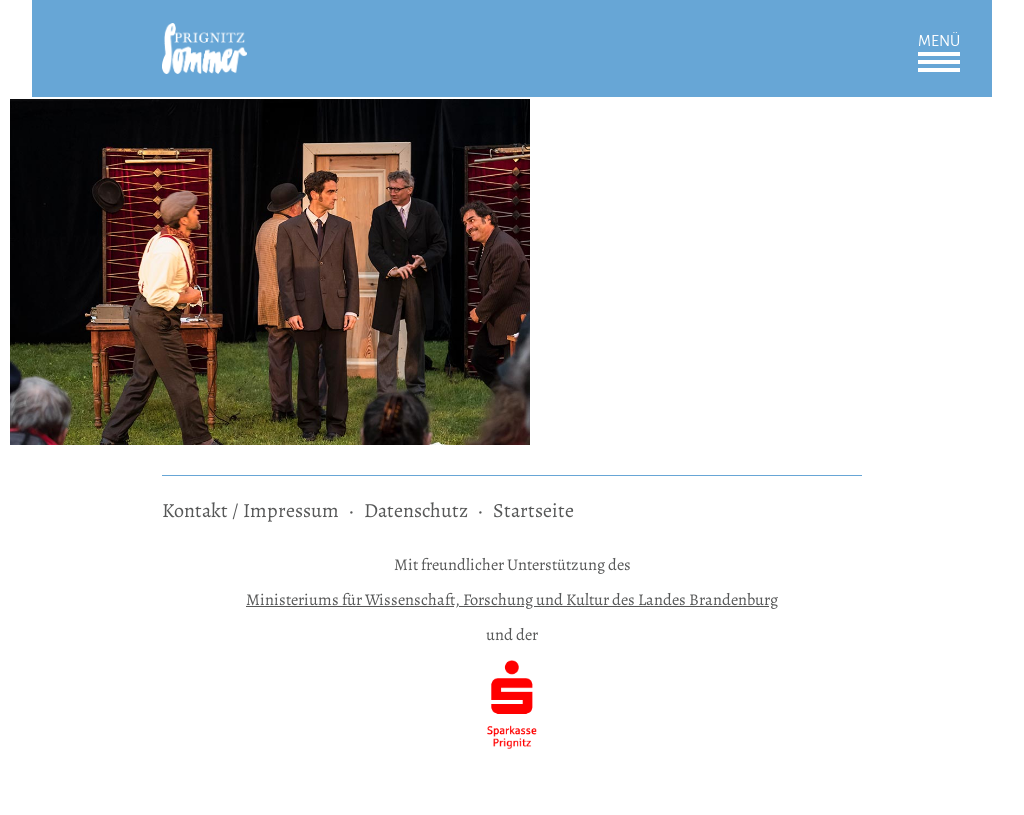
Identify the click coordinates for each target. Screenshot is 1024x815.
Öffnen (939, 62)
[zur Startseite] (204, 36)
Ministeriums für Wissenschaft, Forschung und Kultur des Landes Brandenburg (512, 599)
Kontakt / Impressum (250, 510)
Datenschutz (416, 510)
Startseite (533, 510)
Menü (939, 41)
